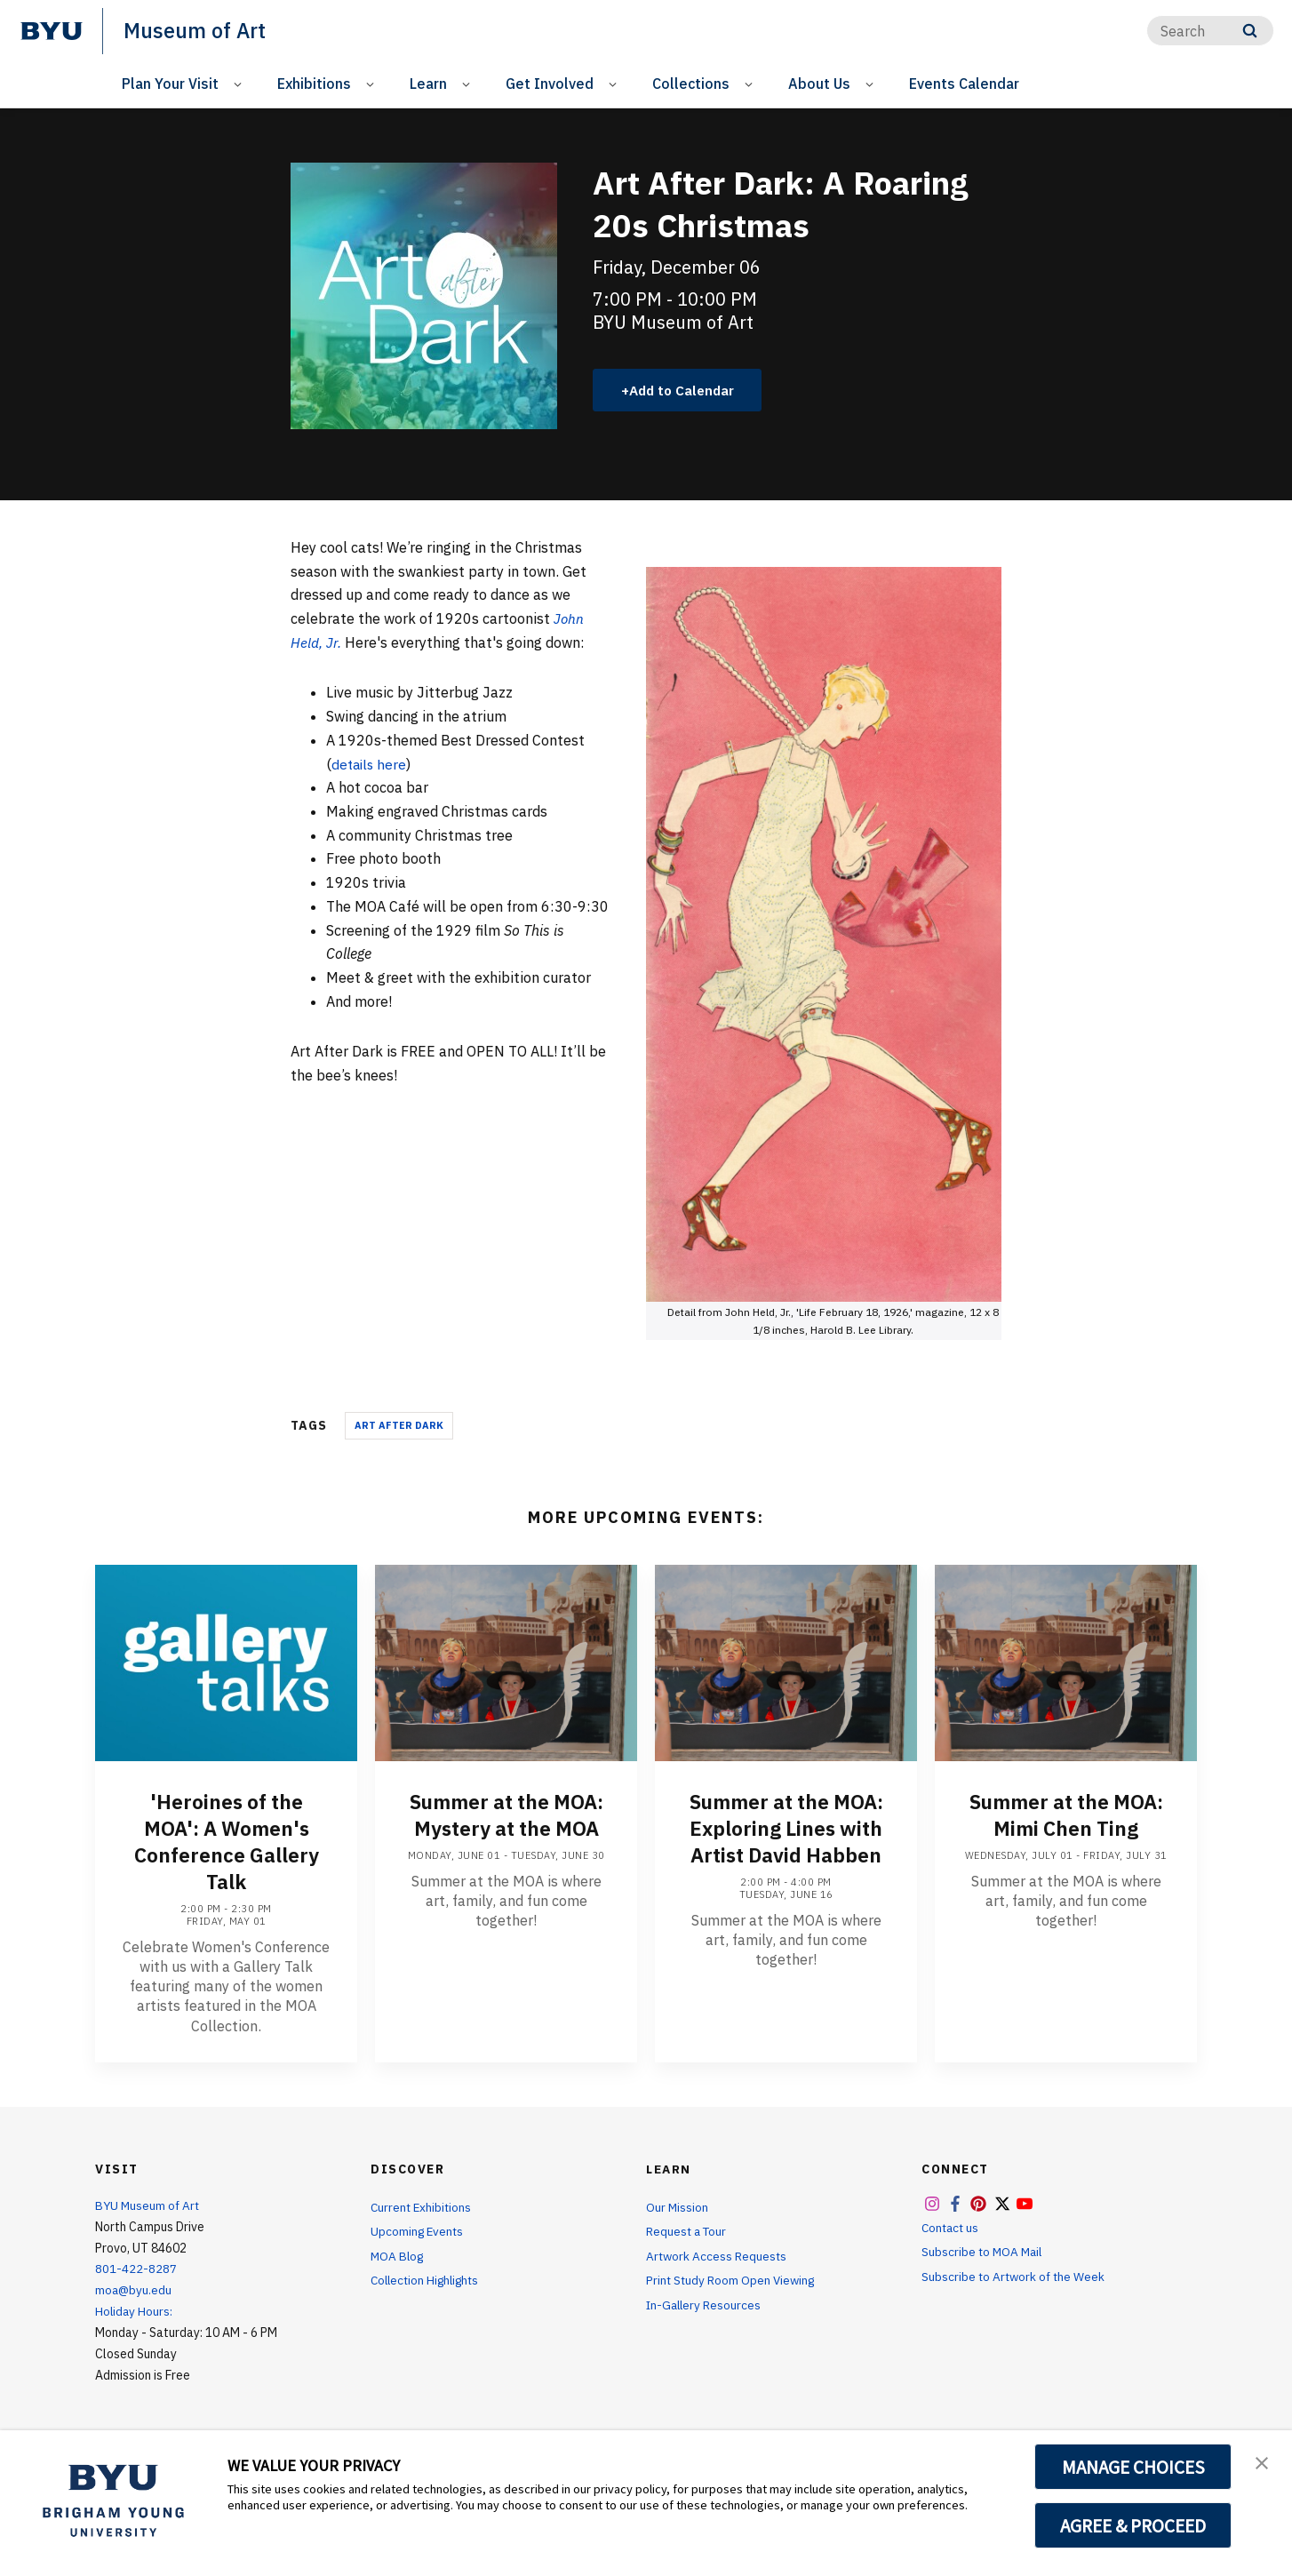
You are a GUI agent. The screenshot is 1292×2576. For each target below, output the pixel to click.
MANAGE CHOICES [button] (1133, 2466)
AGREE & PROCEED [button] (1133, 2525)
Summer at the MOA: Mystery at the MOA (506, 1816)
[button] (1262, 2462)
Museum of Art (196, 30)
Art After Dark (399, 1427)
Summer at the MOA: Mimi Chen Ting (1065, 1816)
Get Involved (550, 83)
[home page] (51, 31)
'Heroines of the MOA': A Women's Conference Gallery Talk (226, 1843)
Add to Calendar (686, 390)
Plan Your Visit (170, 83)
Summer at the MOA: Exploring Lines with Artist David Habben (786, 1829)
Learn (428, 83)
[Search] (1210, 30)
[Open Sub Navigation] (240, 84)
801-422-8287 (136, 2270)
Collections (691, 83)
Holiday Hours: (134, 2313)
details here (370, 765)
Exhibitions (314, 83)
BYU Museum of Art (149, 2206)
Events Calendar (964, 83)
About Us (819, 83)
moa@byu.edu (134, 2292)
